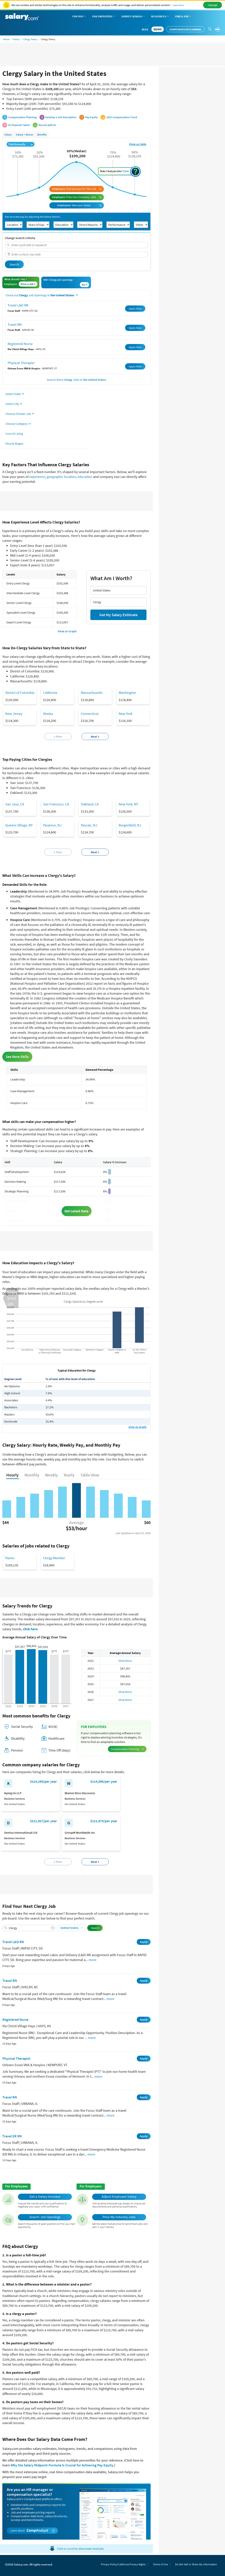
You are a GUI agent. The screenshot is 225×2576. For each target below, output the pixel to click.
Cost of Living (14, 433)
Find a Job (183, 17)
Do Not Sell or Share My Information (196, 2564)
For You (79, 17)
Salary (16, 39)
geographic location (61, 476)
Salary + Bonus (24, 134)
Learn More (178, 5)
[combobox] (76, 245)
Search (14, 264)
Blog (145, 29)
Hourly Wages (14, 443)
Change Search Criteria (20, 238)
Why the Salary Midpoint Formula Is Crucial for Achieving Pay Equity (62, 2465)
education (85, 476)
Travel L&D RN (18, 305)
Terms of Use (160, 2564)
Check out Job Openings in (41, 295)
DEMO (158, 29)
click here (30, 1629)
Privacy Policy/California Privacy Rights (123, 2564)
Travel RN (15, 324)
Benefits (42, 134)
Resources (160, 17)
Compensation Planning (185, 29)
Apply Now (135, 308)
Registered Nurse (20, 343)
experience (37, 476)
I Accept (212, 5)
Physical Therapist (21, 363)
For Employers (104, 17)
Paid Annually (21, 144)
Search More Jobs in (76, 380)
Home (6, 39)
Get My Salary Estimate (118, 614)
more (92, 1960)
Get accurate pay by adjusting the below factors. (33, 216)
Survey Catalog (133, 17)
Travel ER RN (12, 2136)
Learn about (33, 2530)
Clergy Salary (31, 39)
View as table (137, 144)
